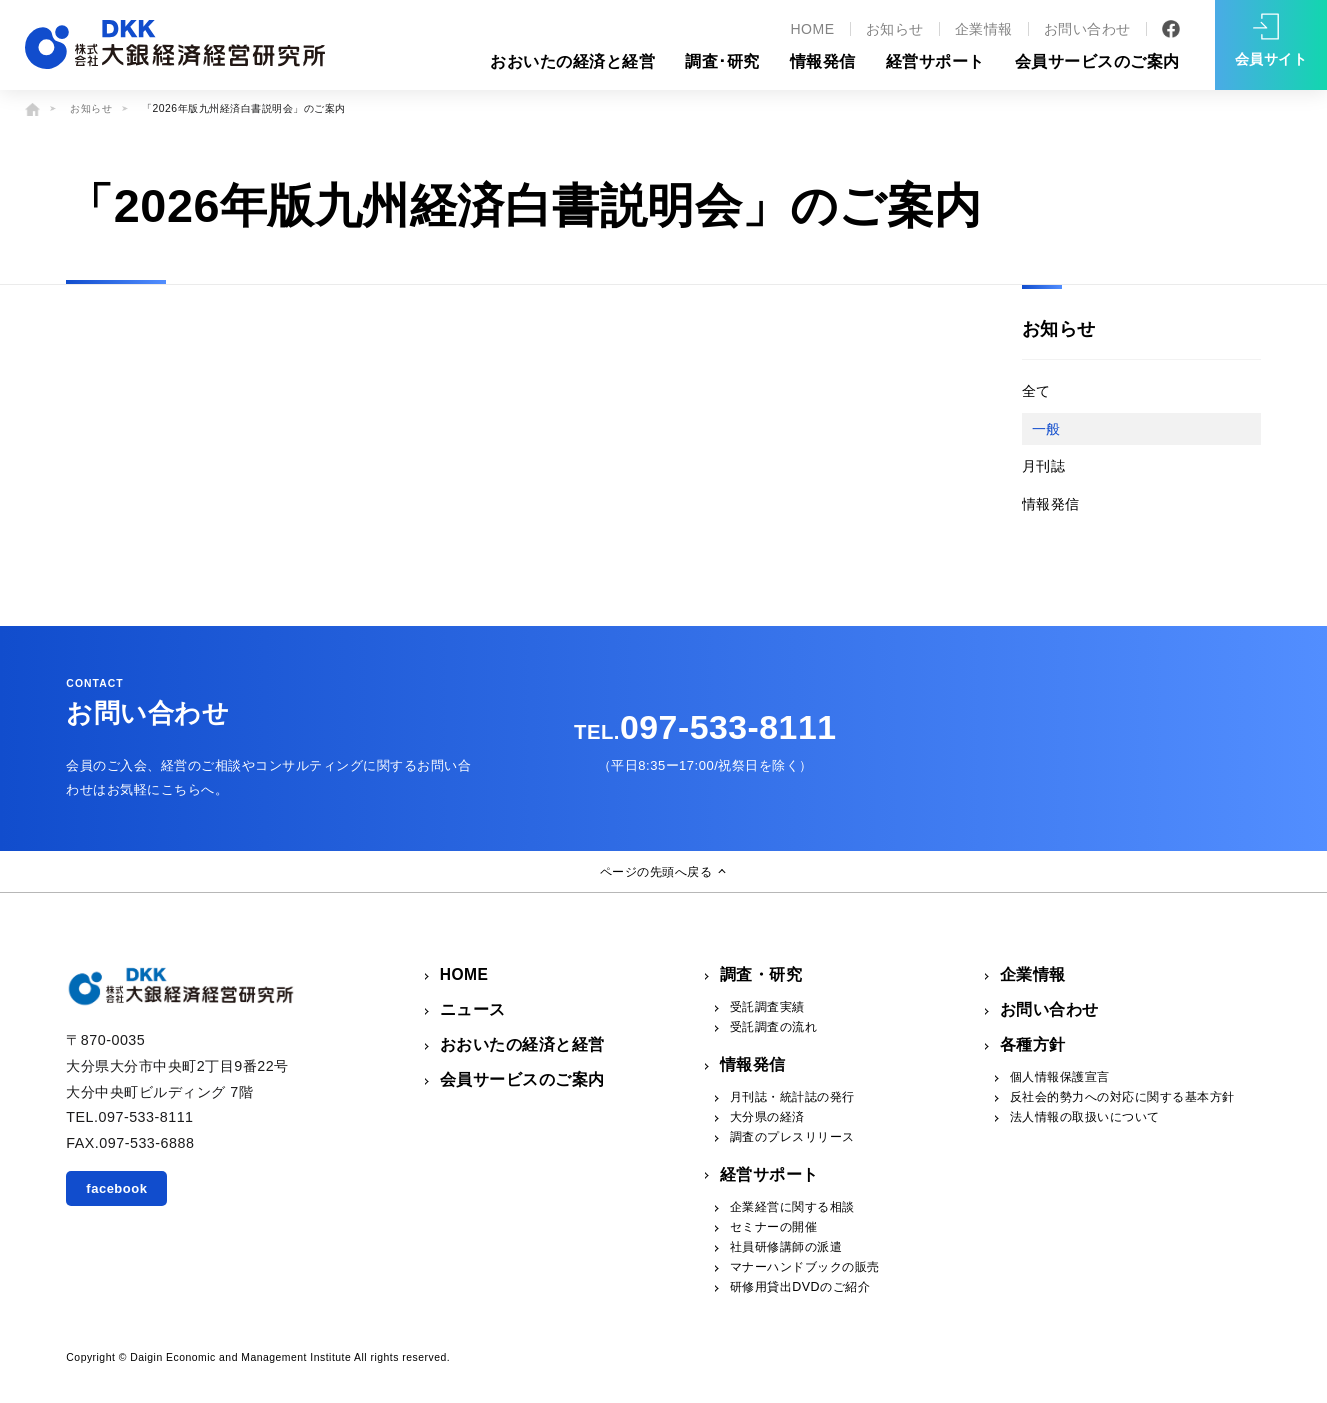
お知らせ (895, 29)
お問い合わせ (1087, 29)
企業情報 (984, 29)
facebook (116, 1188)
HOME (812, 29)
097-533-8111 (705, 727)
